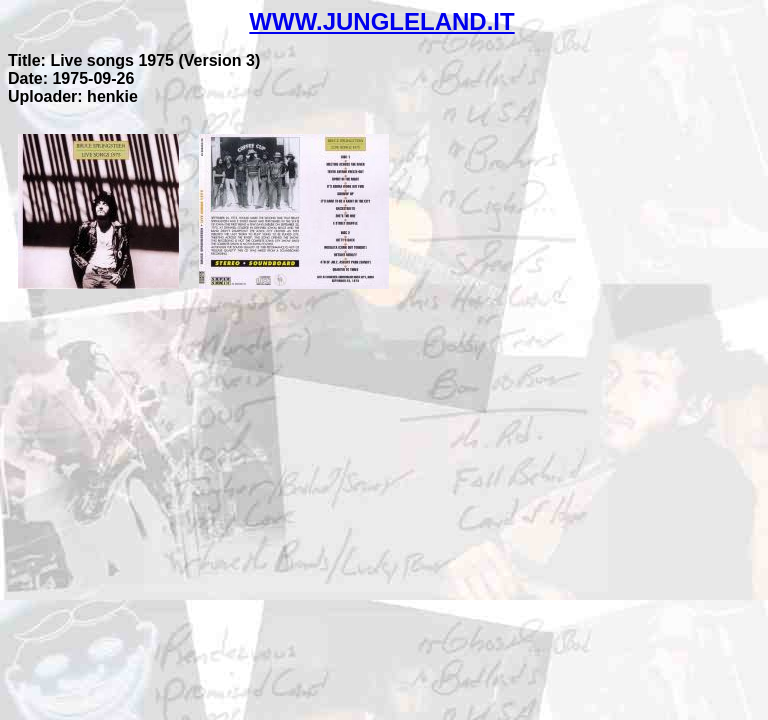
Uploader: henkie (73, 96)
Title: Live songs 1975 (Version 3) (134, 60)
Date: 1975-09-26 (71, 78)
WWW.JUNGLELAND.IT (381, 21)
